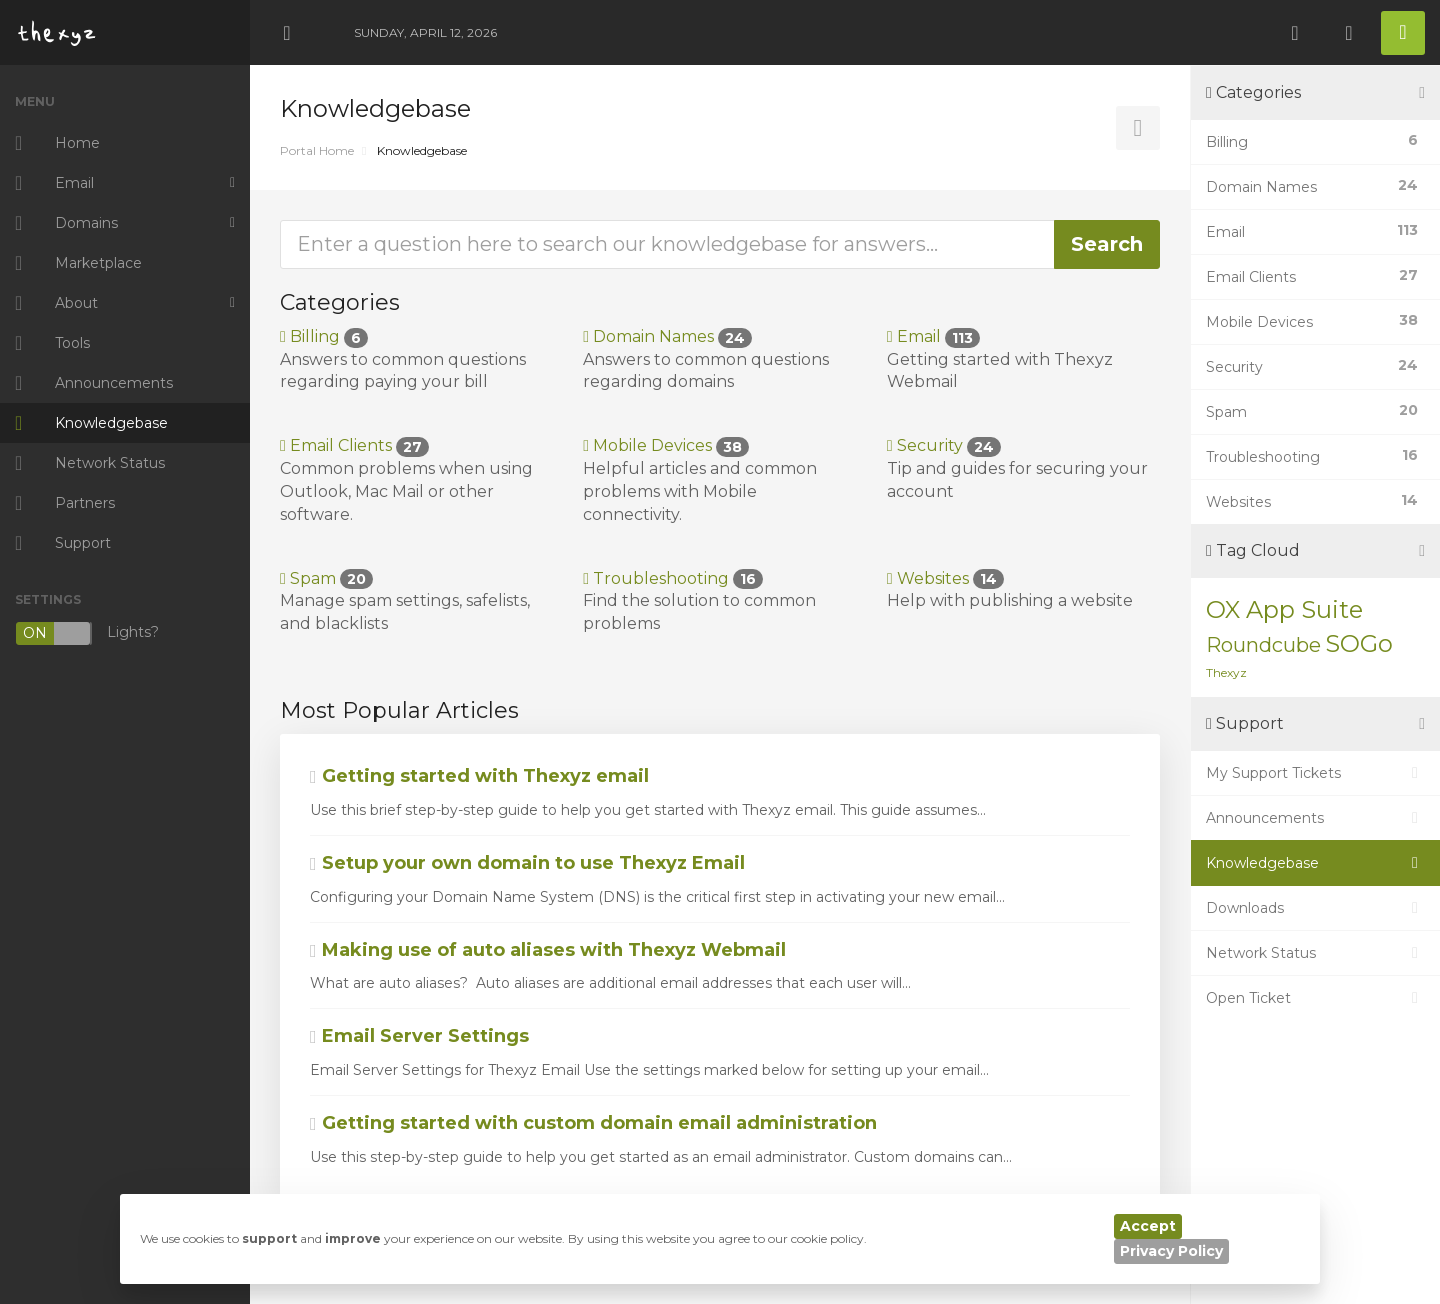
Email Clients (354, 445)
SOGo (1359, 643)
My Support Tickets (1315, 773)
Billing (324, 336)
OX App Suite (1284, 609)
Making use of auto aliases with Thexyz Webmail (548, 950)
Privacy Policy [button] (1171, 1251)
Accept (1148, 1226)
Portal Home (317, 150)
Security (944, 445)
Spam (326, 578)
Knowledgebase (1315, 863)
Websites (945, 578)
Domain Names (667, 336)
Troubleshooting (673, 578)
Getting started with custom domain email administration (593, 1123)
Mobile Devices (666, 445)
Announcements (1315, 818)
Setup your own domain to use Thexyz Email (527, 863)
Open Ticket (1315, 998)
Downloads (1315, 908)
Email (933, 336)
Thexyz (1226, 672)
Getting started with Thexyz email (479, 776)
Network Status (1315, 953)
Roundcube (1263, 645)
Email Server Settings (419, 1036)
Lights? (87, 633)
